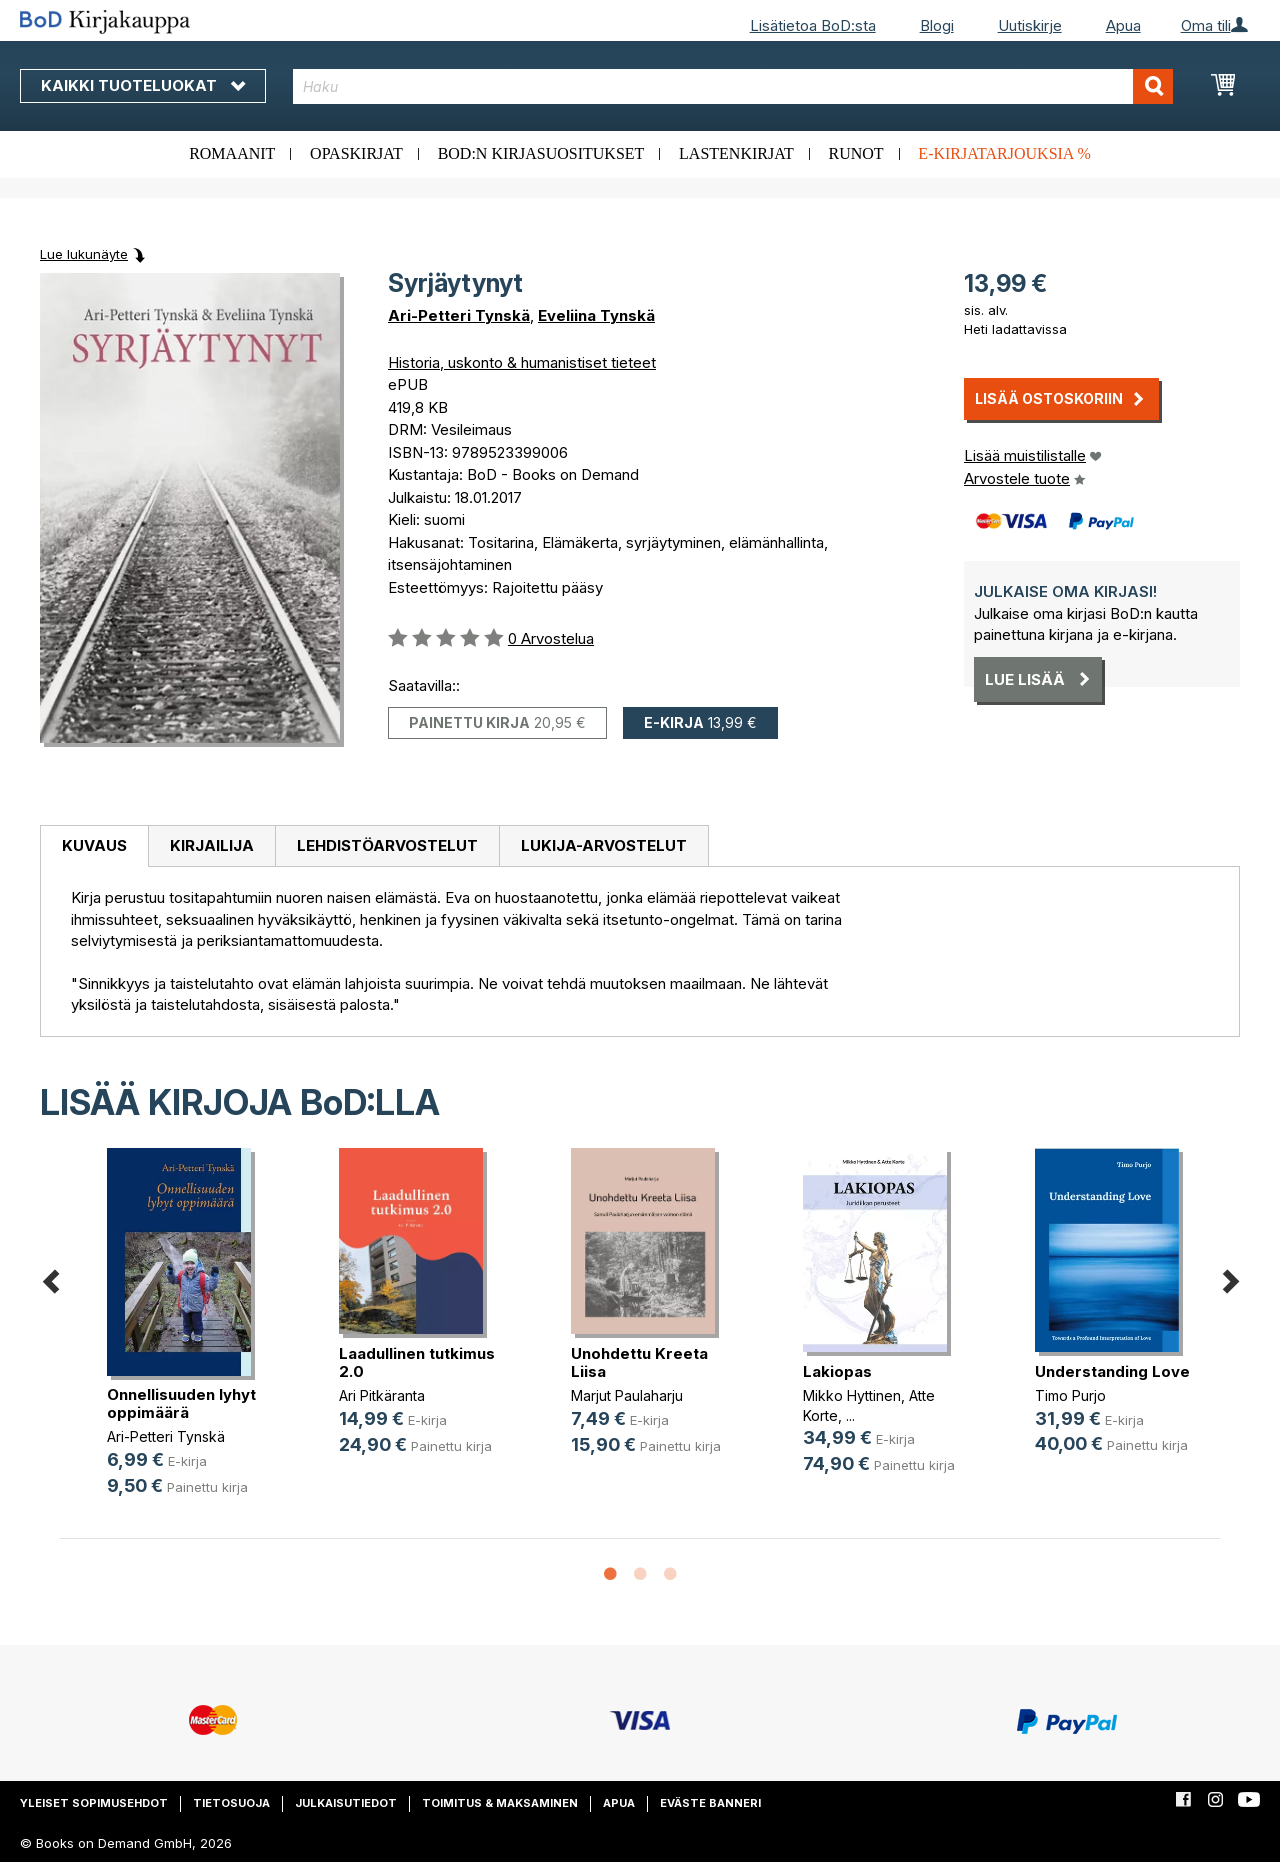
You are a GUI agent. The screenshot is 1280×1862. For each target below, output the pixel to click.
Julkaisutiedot (346, 1803)
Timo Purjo (1070, 1395)
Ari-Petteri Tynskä (459, 315)
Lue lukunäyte (84, 254)
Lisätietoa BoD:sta (813, 25)
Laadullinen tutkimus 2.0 (417, 1362)
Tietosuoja (231, 1803)
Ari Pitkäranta (382, 1395)
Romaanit (232, 153)
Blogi (937, 25)
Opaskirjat (356, 153)
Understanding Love (1112, 1371)
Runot (856, 153)
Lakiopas (837, 1371)
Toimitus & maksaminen (500, 1803)
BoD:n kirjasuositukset (541, 153)
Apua (1123, 25)
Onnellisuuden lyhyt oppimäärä (181, 1403)
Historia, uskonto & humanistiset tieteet (522, 362)
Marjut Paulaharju (627, 1395)
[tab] (94, 847)
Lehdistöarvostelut (387, 845)
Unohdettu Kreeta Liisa (639, 1362)
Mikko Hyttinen (852, 1395)
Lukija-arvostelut (604, 845)
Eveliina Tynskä (596, 315)
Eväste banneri (710, 1803)
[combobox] (733, 86)
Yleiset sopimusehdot (94, 1803)
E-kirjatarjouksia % (1004, 153)
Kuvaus (94, 845)
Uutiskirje (1030, 25)
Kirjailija (212, 845)
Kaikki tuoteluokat (143, 85)
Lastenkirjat (736, 153)
